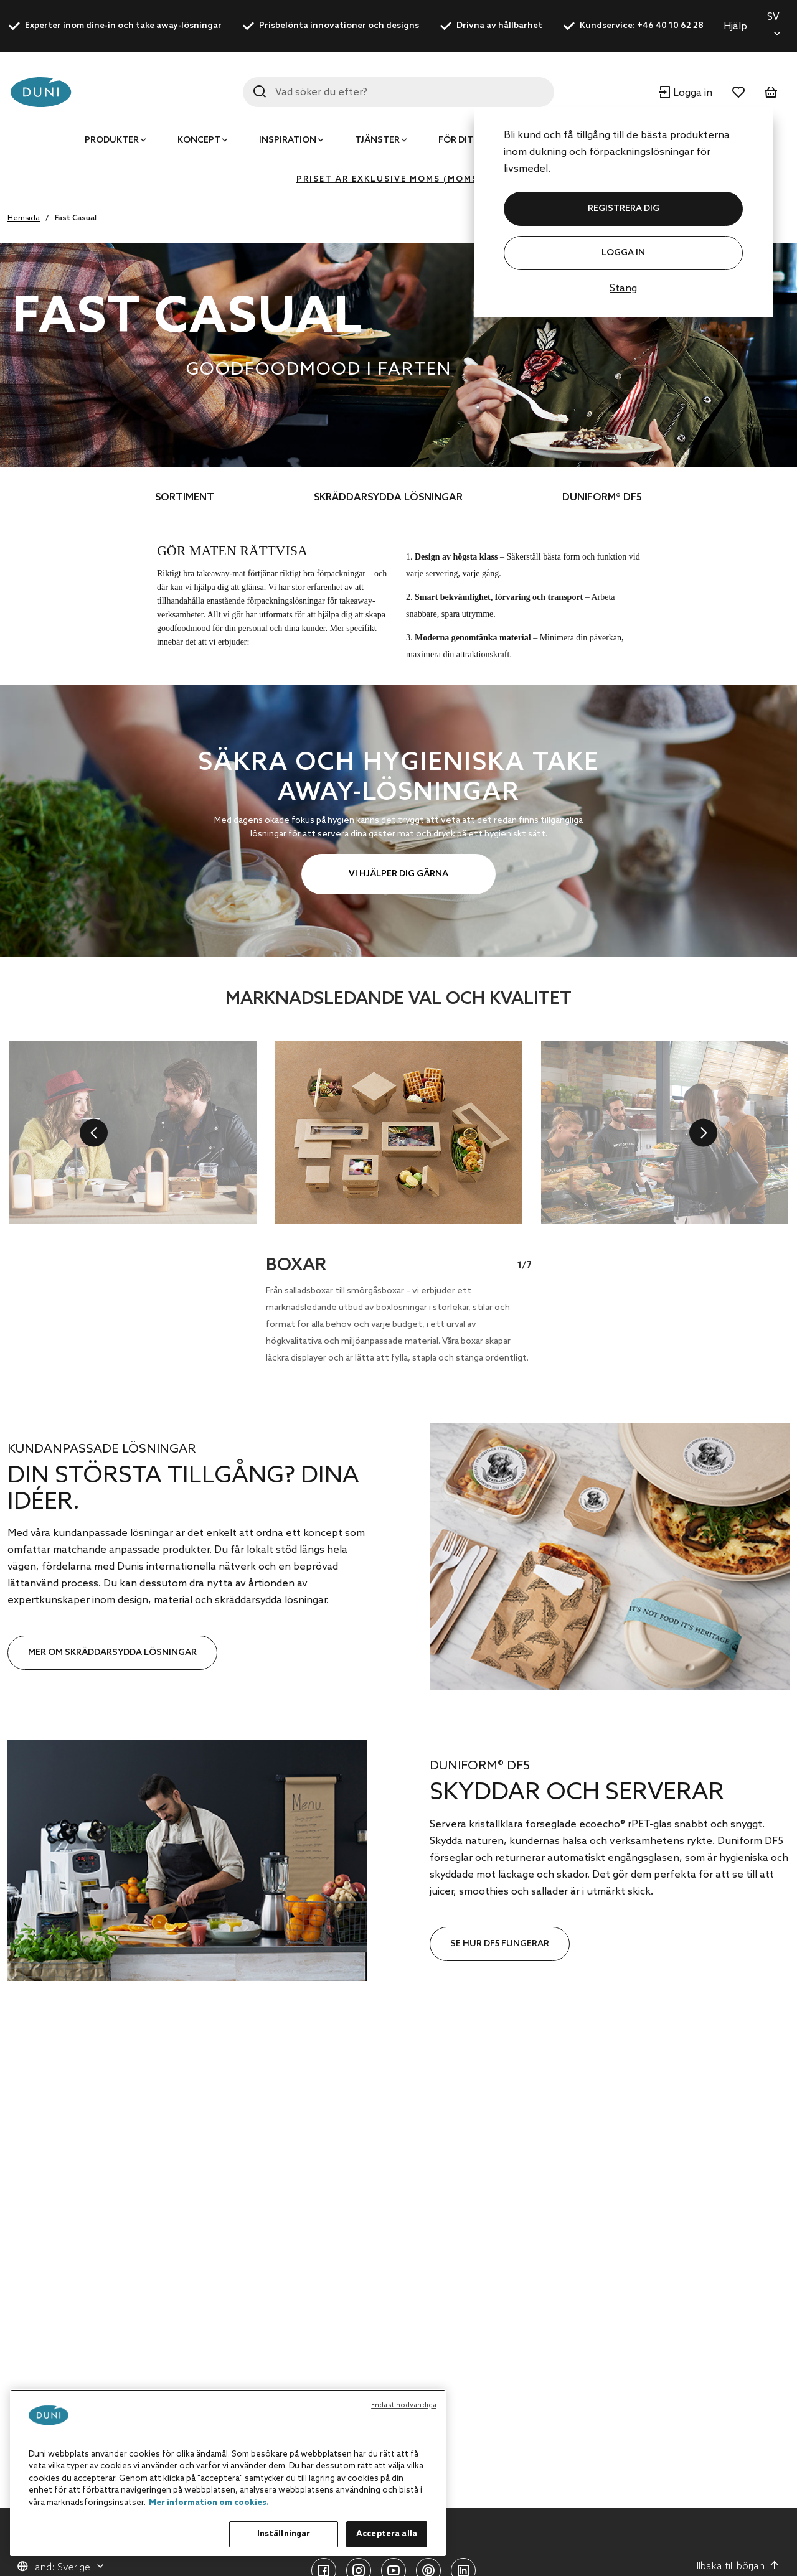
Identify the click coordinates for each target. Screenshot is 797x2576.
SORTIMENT (184, 497)
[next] (703, 1132)
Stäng (623, 288)
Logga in (623, 253)
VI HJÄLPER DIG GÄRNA (398, 874)
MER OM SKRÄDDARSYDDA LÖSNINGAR (112, 1652)
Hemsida (23, 218)
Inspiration (287, 140)
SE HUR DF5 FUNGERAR (499, 1944)
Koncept (198, 140)
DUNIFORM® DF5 (602, 497)
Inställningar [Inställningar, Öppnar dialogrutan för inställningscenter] (284, 2534)
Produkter (112, 140)
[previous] (94, 1132)
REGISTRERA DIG (623, 209)
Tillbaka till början (734, 2566)
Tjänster (377, 140)
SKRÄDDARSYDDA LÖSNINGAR (388, 497)
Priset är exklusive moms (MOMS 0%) (398, 179)
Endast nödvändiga (403, 2405)
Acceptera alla (386, 2534)
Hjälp (735, 26)
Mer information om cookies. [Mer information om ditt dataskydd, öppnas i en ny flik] (209, 2503)
